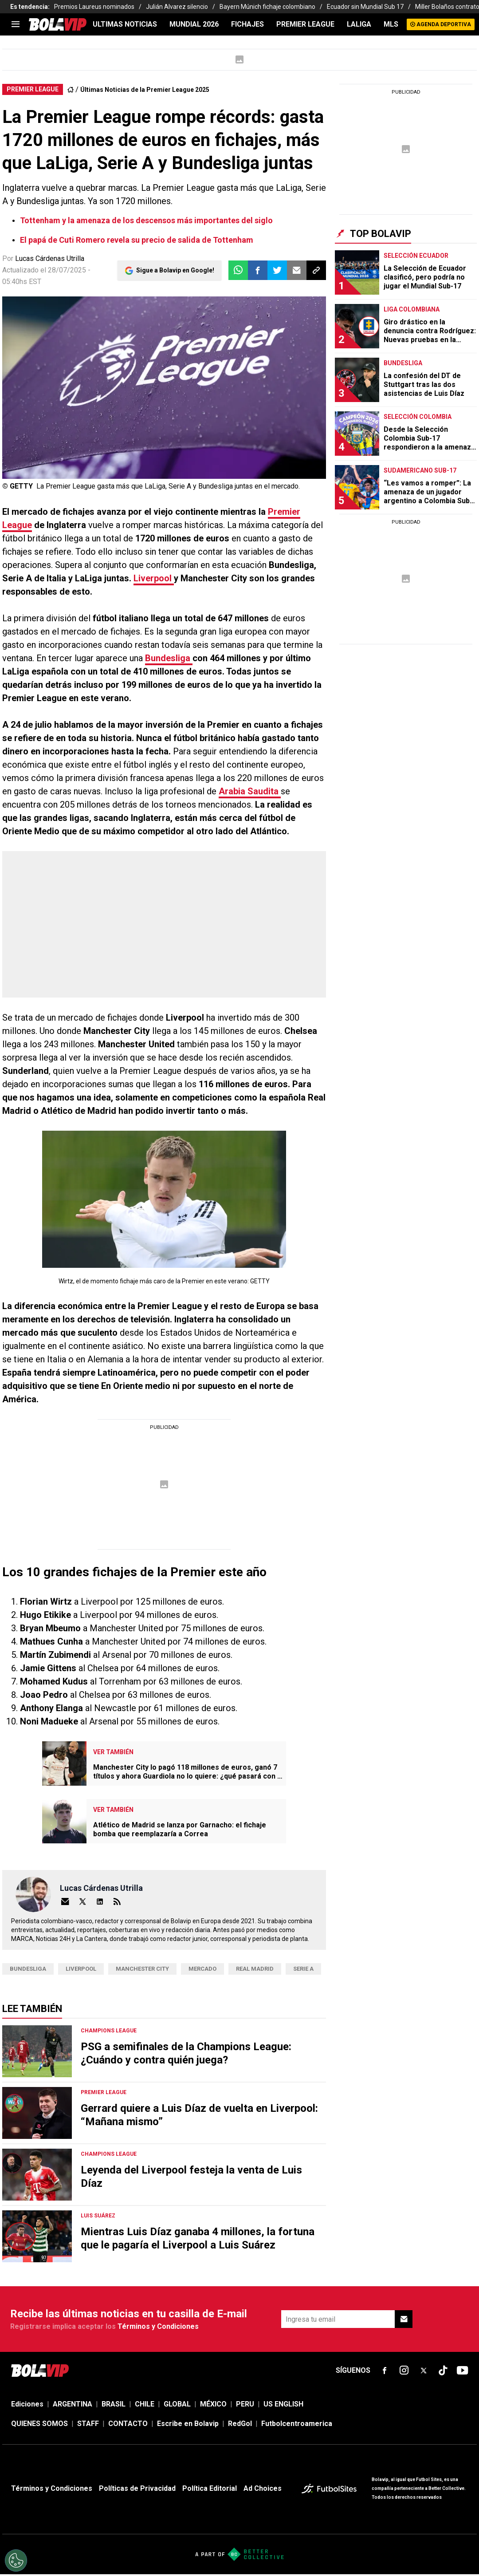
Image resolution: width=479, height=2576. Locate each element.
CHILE (144, 2404)
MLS (391, 24)
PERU (245, 2404)
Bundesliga (168, 658)
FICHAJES (247, 24)
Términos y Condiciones (158, 2326)
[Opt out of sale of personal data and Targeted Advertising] (16, 2560)
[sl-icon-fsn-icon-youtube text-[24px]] (462, 2370)
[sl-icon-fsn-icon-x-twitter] (423, 2370)
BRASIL (114, 2404)
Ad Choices (262, 2488)
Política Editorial (209, 2488)
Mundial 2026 (194, 24)
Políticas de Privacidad (137, 2488)
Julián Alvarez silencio (177, 6)
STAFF (88, 2423)
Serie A (303, 1968)
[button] (257, 270)
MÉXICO (213, 2404)
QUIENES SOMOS (39, 2423)
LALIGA (359, 24)
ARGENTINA (72, 2404)
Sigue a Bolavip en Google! (175, 270)
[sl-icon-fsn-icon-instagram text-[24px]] (404, 2370)
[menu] (15, 24)
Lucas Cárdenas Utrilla (49, 258)
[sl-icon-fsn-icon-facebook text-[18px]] (384, 2370)
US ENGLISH (283, 2404)
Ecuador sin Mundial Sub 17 (365, 6)
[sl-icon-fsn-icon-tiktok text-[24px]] (443, 2370)
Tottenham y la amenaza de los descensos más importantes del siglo (146, 220)
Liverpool (153, 578)
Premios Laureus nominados (94, 6)
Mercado (202, 1968)
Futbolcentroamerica (296, 2423)
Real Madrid (255, 1968)
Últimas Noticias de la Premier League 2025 (144, 89)
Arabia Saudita (250, 791)
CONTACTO (128, 2423)
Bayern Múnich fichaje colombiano (267, 6)
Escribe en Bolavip (188, 2423)
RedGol (240, 2423)
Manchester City (142, 1968)
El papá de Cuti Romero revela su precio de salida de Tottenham (136, 240)
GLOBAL (177, 2404)
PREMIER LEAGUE (305, 24)
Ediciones (27, 2404)
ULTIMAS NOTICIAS (125, 24)
